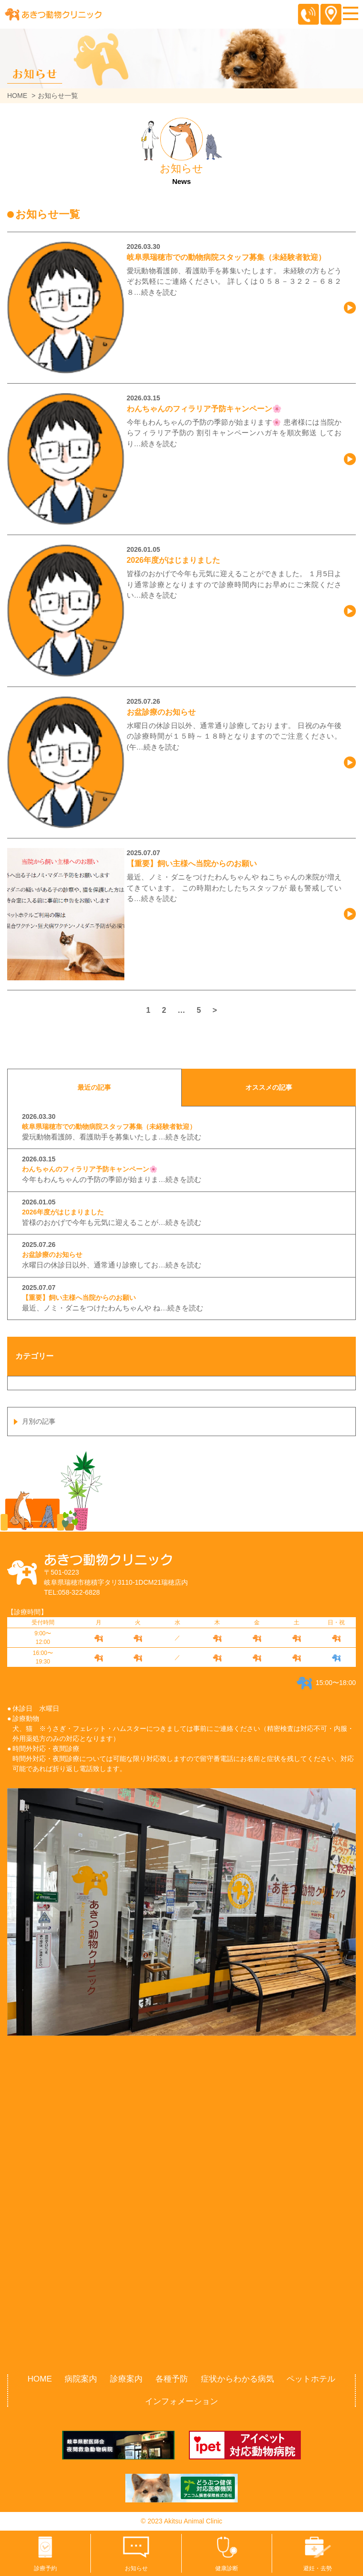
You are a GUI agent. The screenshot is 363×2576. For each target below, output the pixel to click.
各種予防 (171, 2378)
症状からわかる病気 (237, 2378)
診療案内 (126, 2378)
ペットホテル (310, 2378)
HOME (17, 95)
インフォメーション (181, 2401)
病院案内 (81, 2378)
